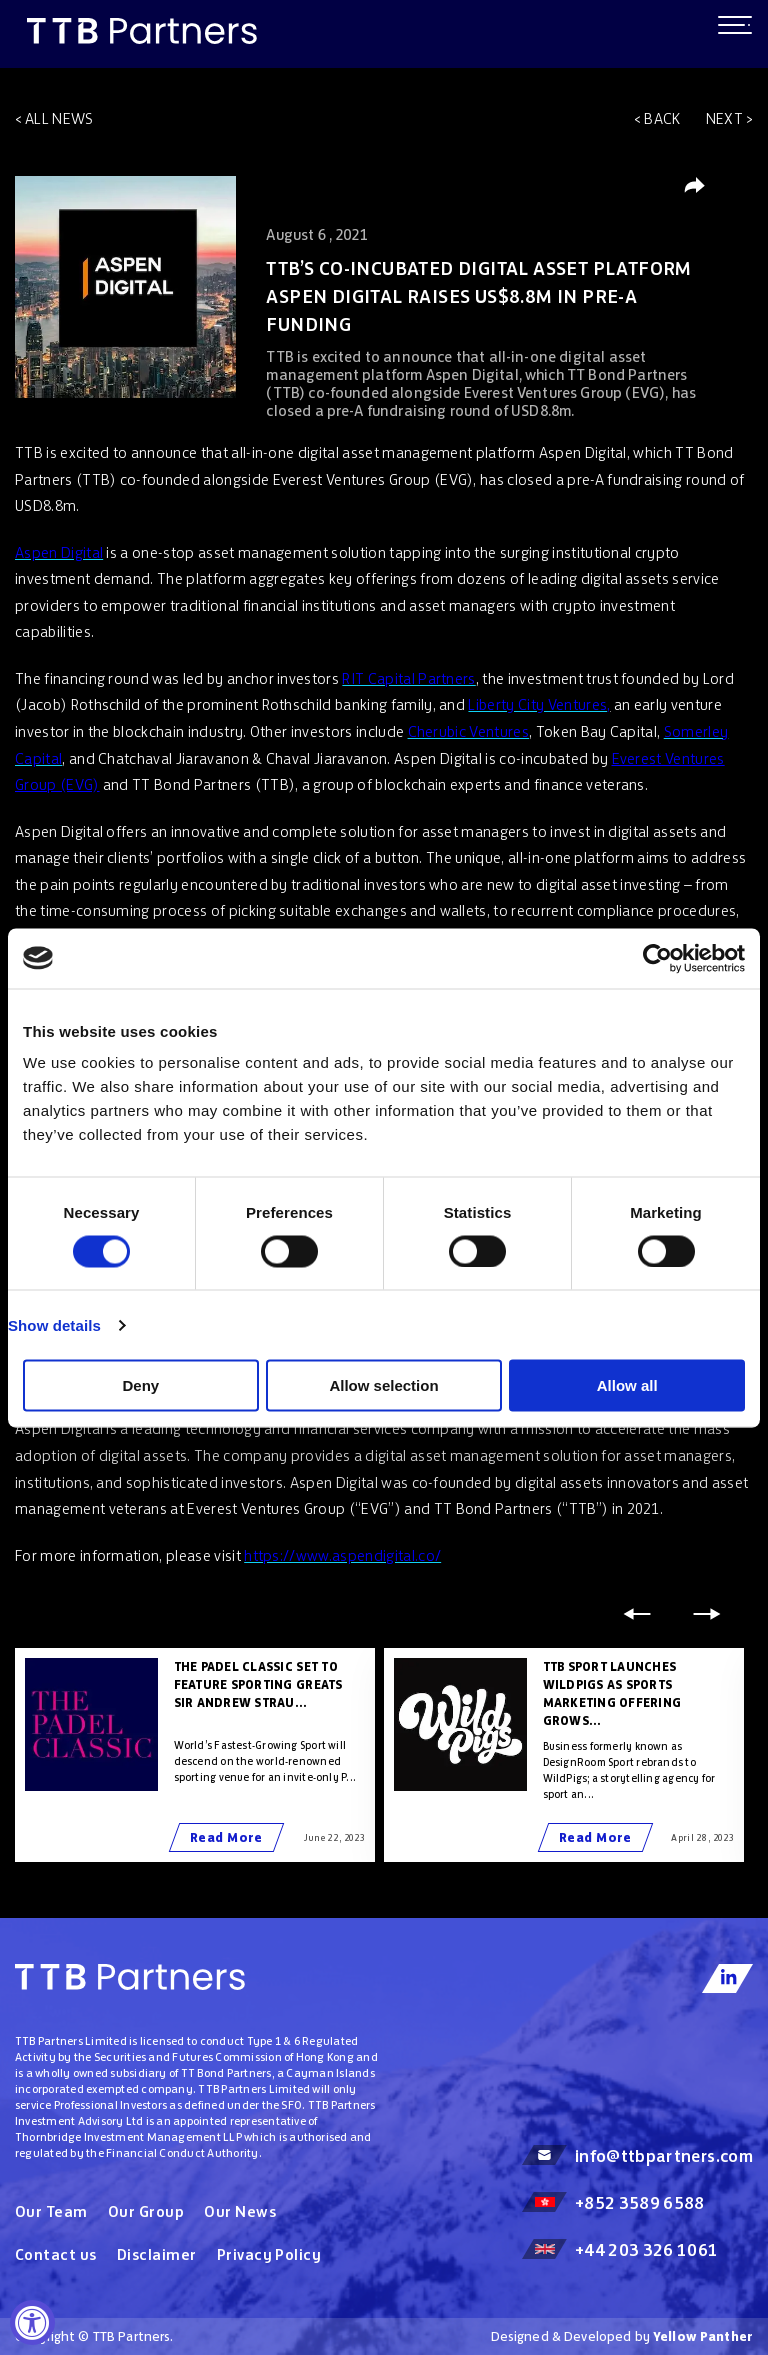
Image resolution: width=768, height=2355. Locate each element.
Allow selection (383, 1385)
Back (662, 118)
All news (59, 118)
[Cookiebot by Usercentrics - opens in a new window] (657, 958)
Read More (226, 1837)
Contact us (56, 2254)
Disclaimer (157, 2254)
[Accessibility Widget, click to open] (32, 2322)
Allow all (627, 1385)
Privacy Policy (269, 2254)
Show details (54, 1324)
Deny (140, 1385)
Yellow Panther (703, 2336)
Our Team (51, 2211)
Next (724, 118)
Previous (637, 1614)
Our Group (146, 2211)
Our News (240, 2211)
